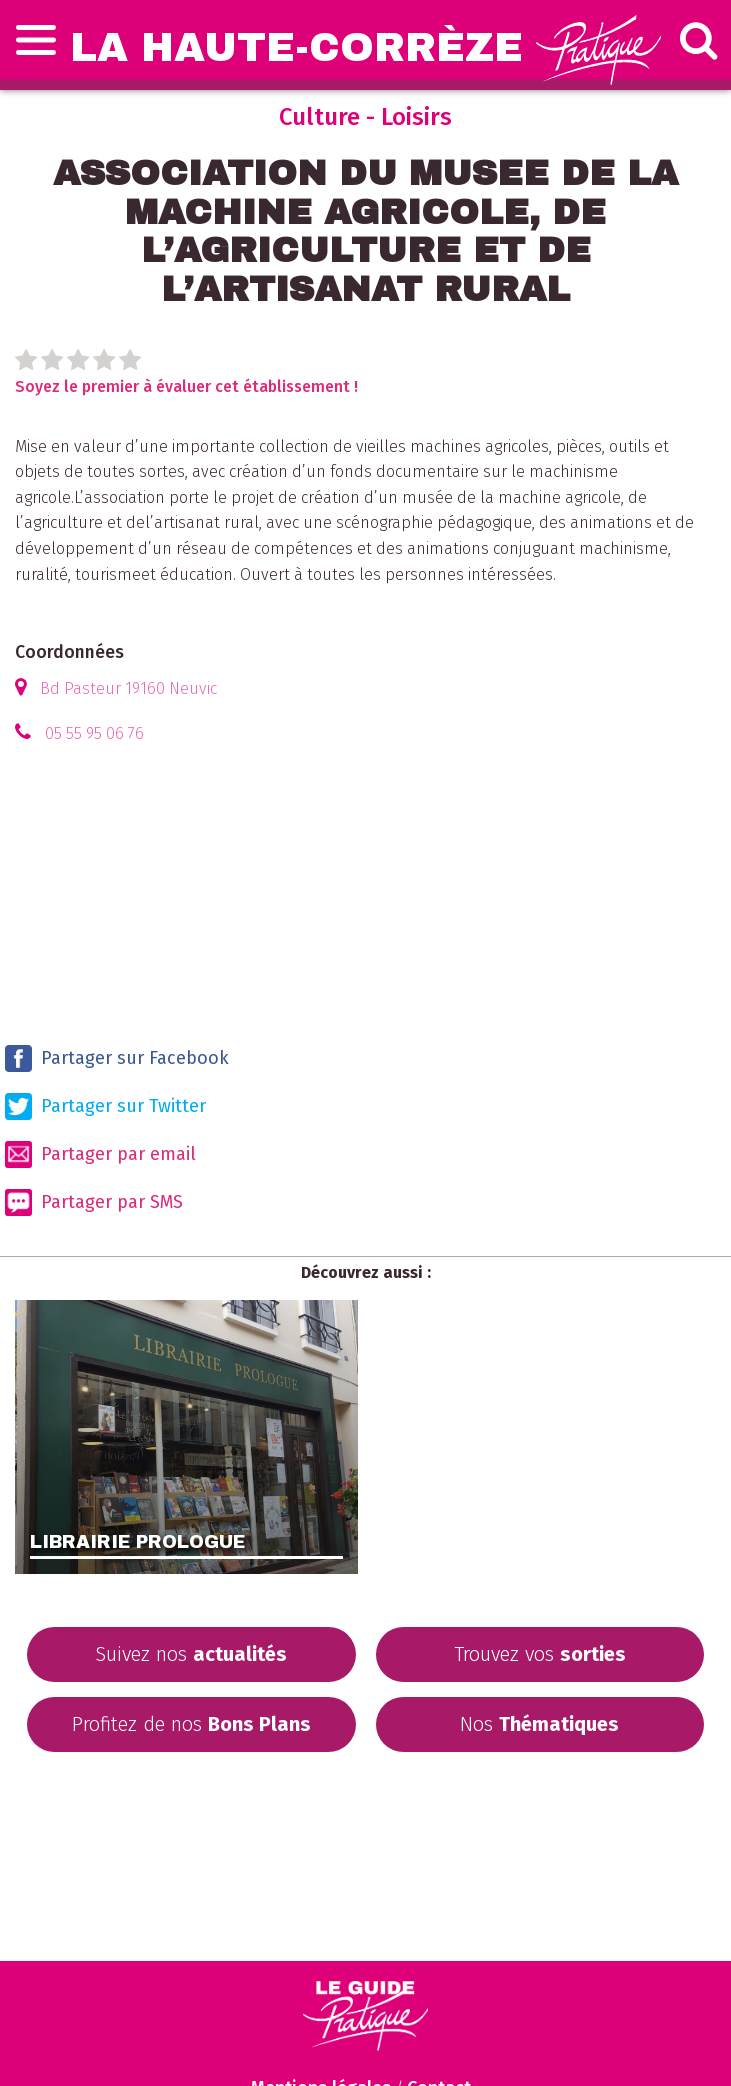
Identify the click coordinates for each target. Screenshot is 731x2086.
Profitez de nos (191, 1724)
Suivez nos (191, 1654)
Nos (539, 1724)
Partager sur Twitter (105, 1106)
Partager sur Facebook (117, 1058)
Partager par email (100, 1154)
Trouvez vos (540, 1654)
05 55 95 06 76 (94, 733)
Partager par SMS (94, 1202)
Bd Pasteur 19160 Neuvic (128, 688)
